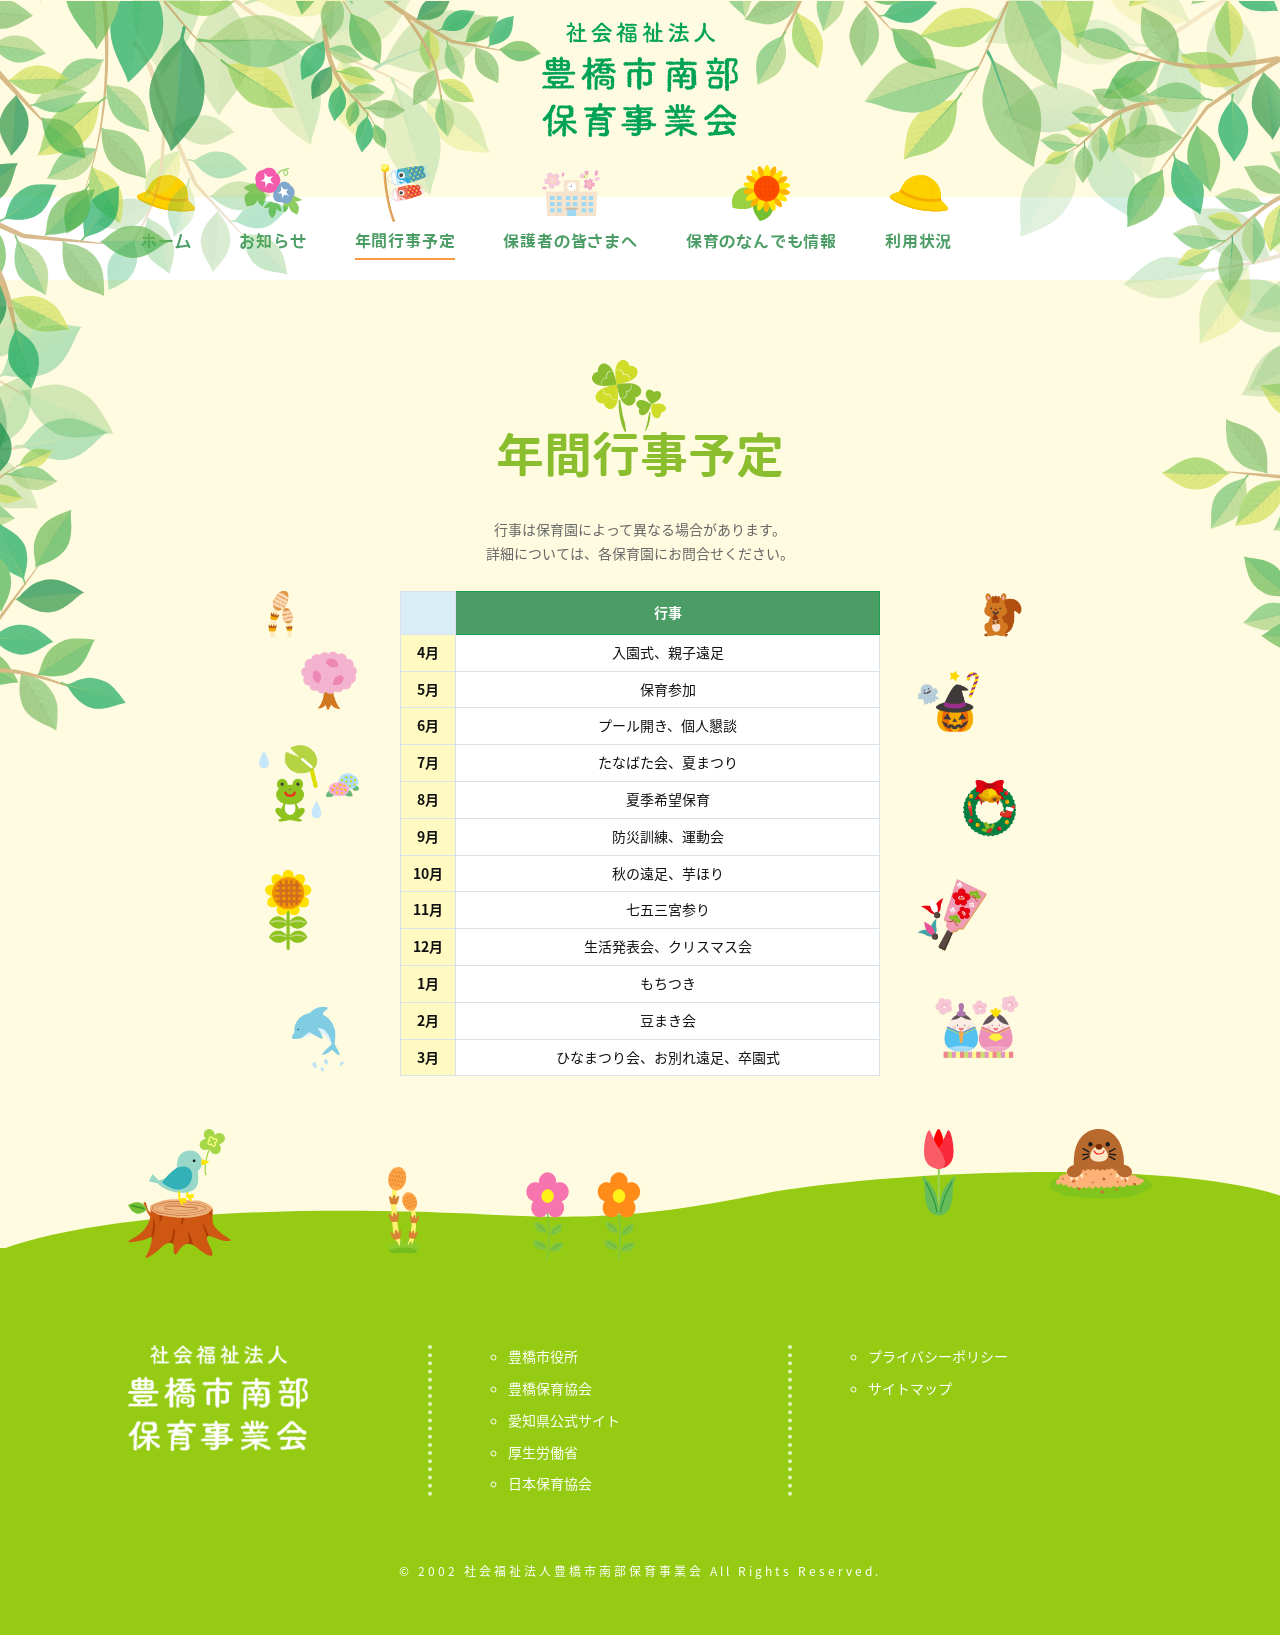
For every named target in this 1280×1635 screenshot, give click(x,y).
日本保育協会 (550, 1483)
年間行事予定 (405, 241)
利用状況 (918, 241)
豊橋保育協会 (550, 1388)
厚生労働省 (543, 1452)
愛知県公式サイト (564, 1420)
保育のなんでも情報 (761, 241)
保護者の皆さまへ (570, 241)
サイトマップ (910, 1388)
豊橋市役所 (543, 1356)
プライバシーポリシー (938, 1356)
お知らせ (272, 241)
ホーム (166, 241)
